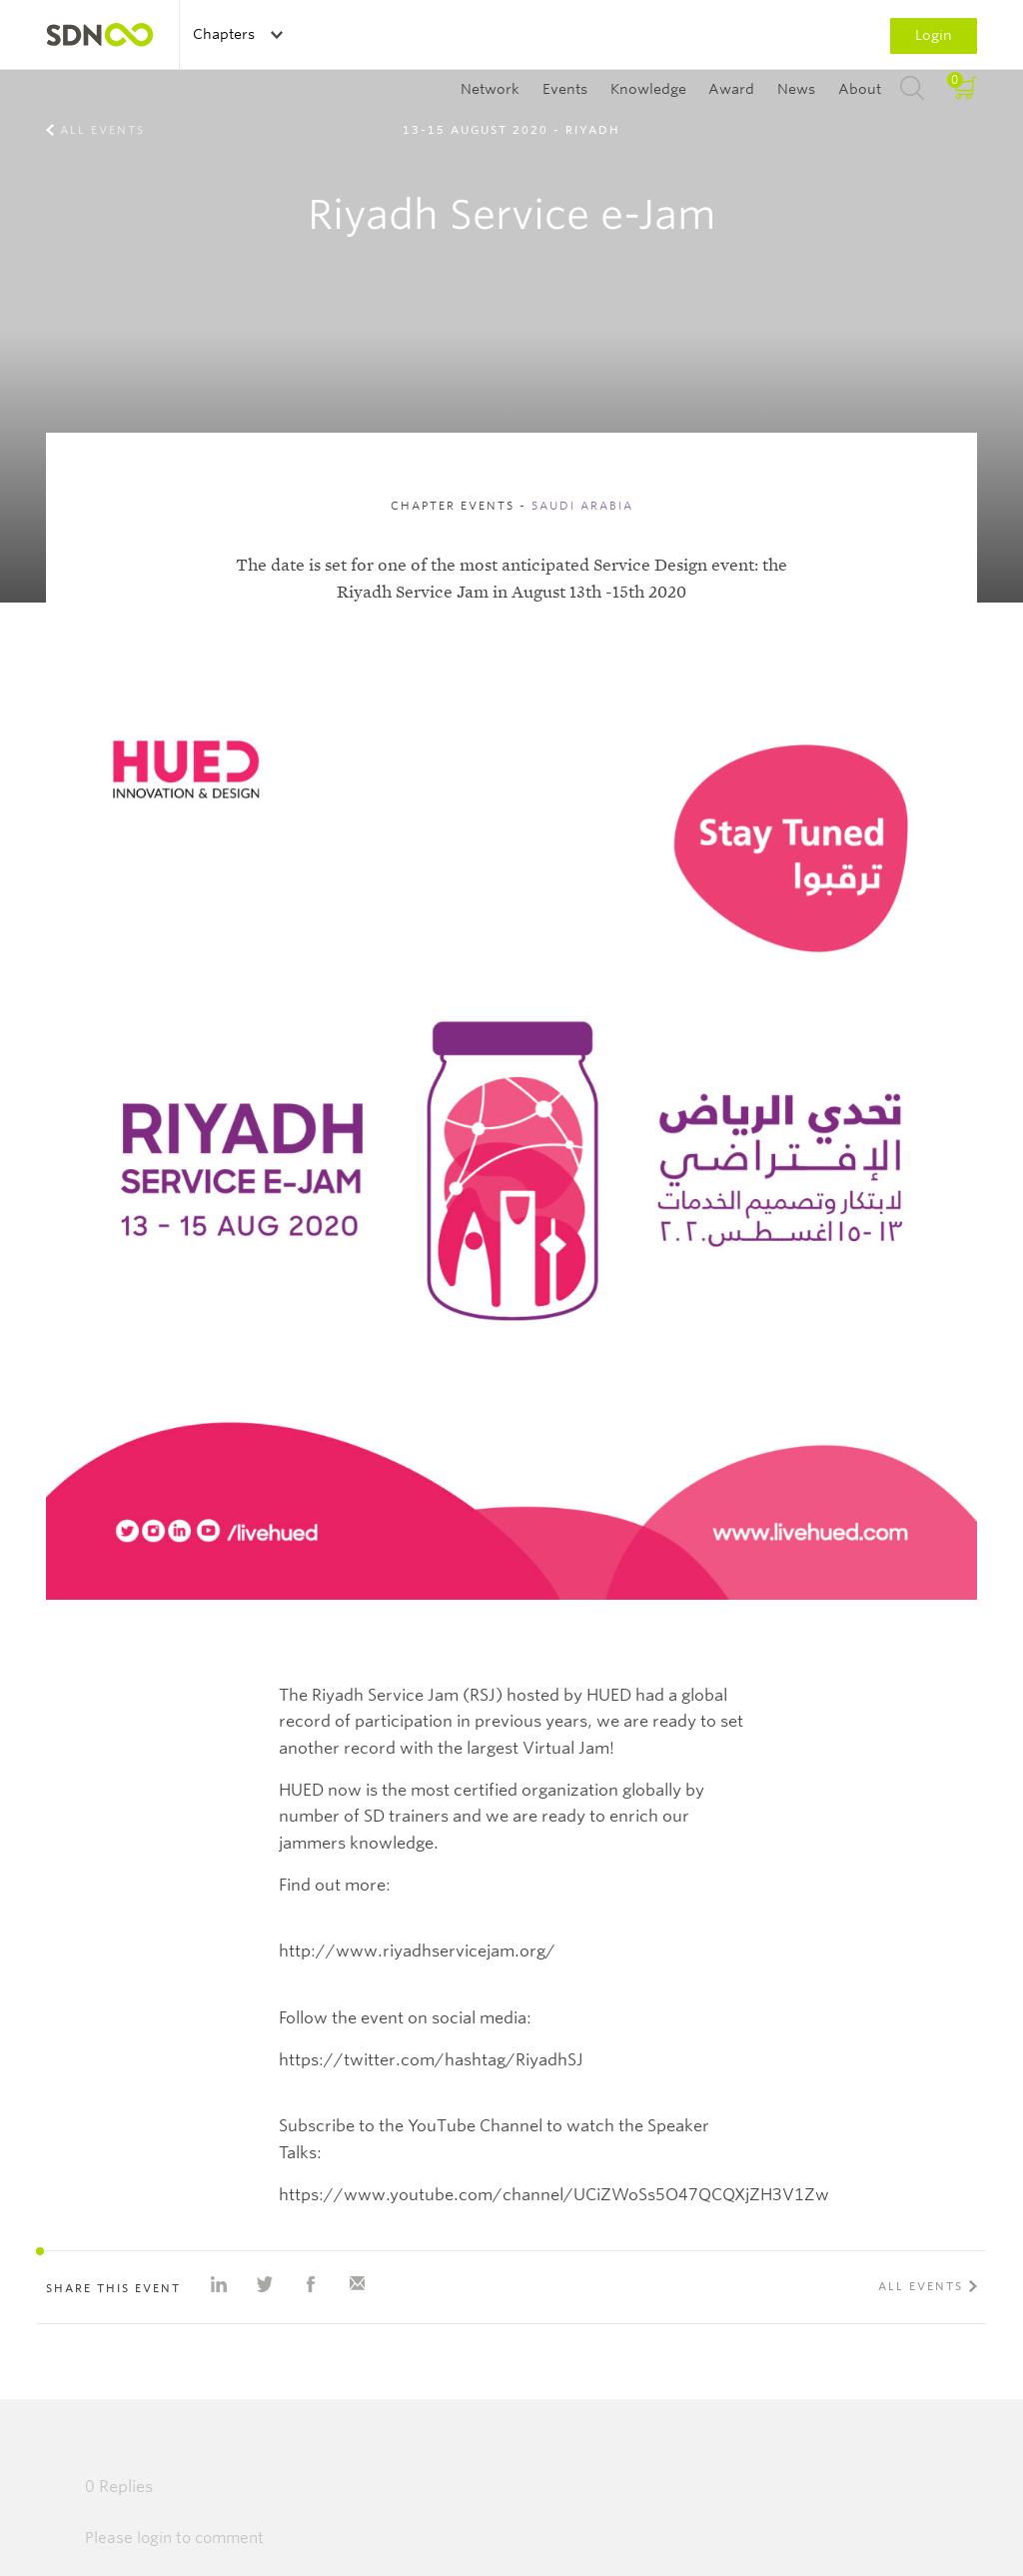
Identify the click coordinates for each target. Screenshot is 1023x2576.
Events (564, 89)
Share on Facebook (311, 2284)
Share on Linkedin (219, 2284)
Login (933, 35)
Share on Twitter (265, 2284)
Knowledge (648, 89)
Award (731, 89)
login (154, 2538)
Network (490, 89)
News (796, 89)
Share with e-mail (357, 2284)
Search (912, 89)
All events (102, 130)
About (859, 89)
